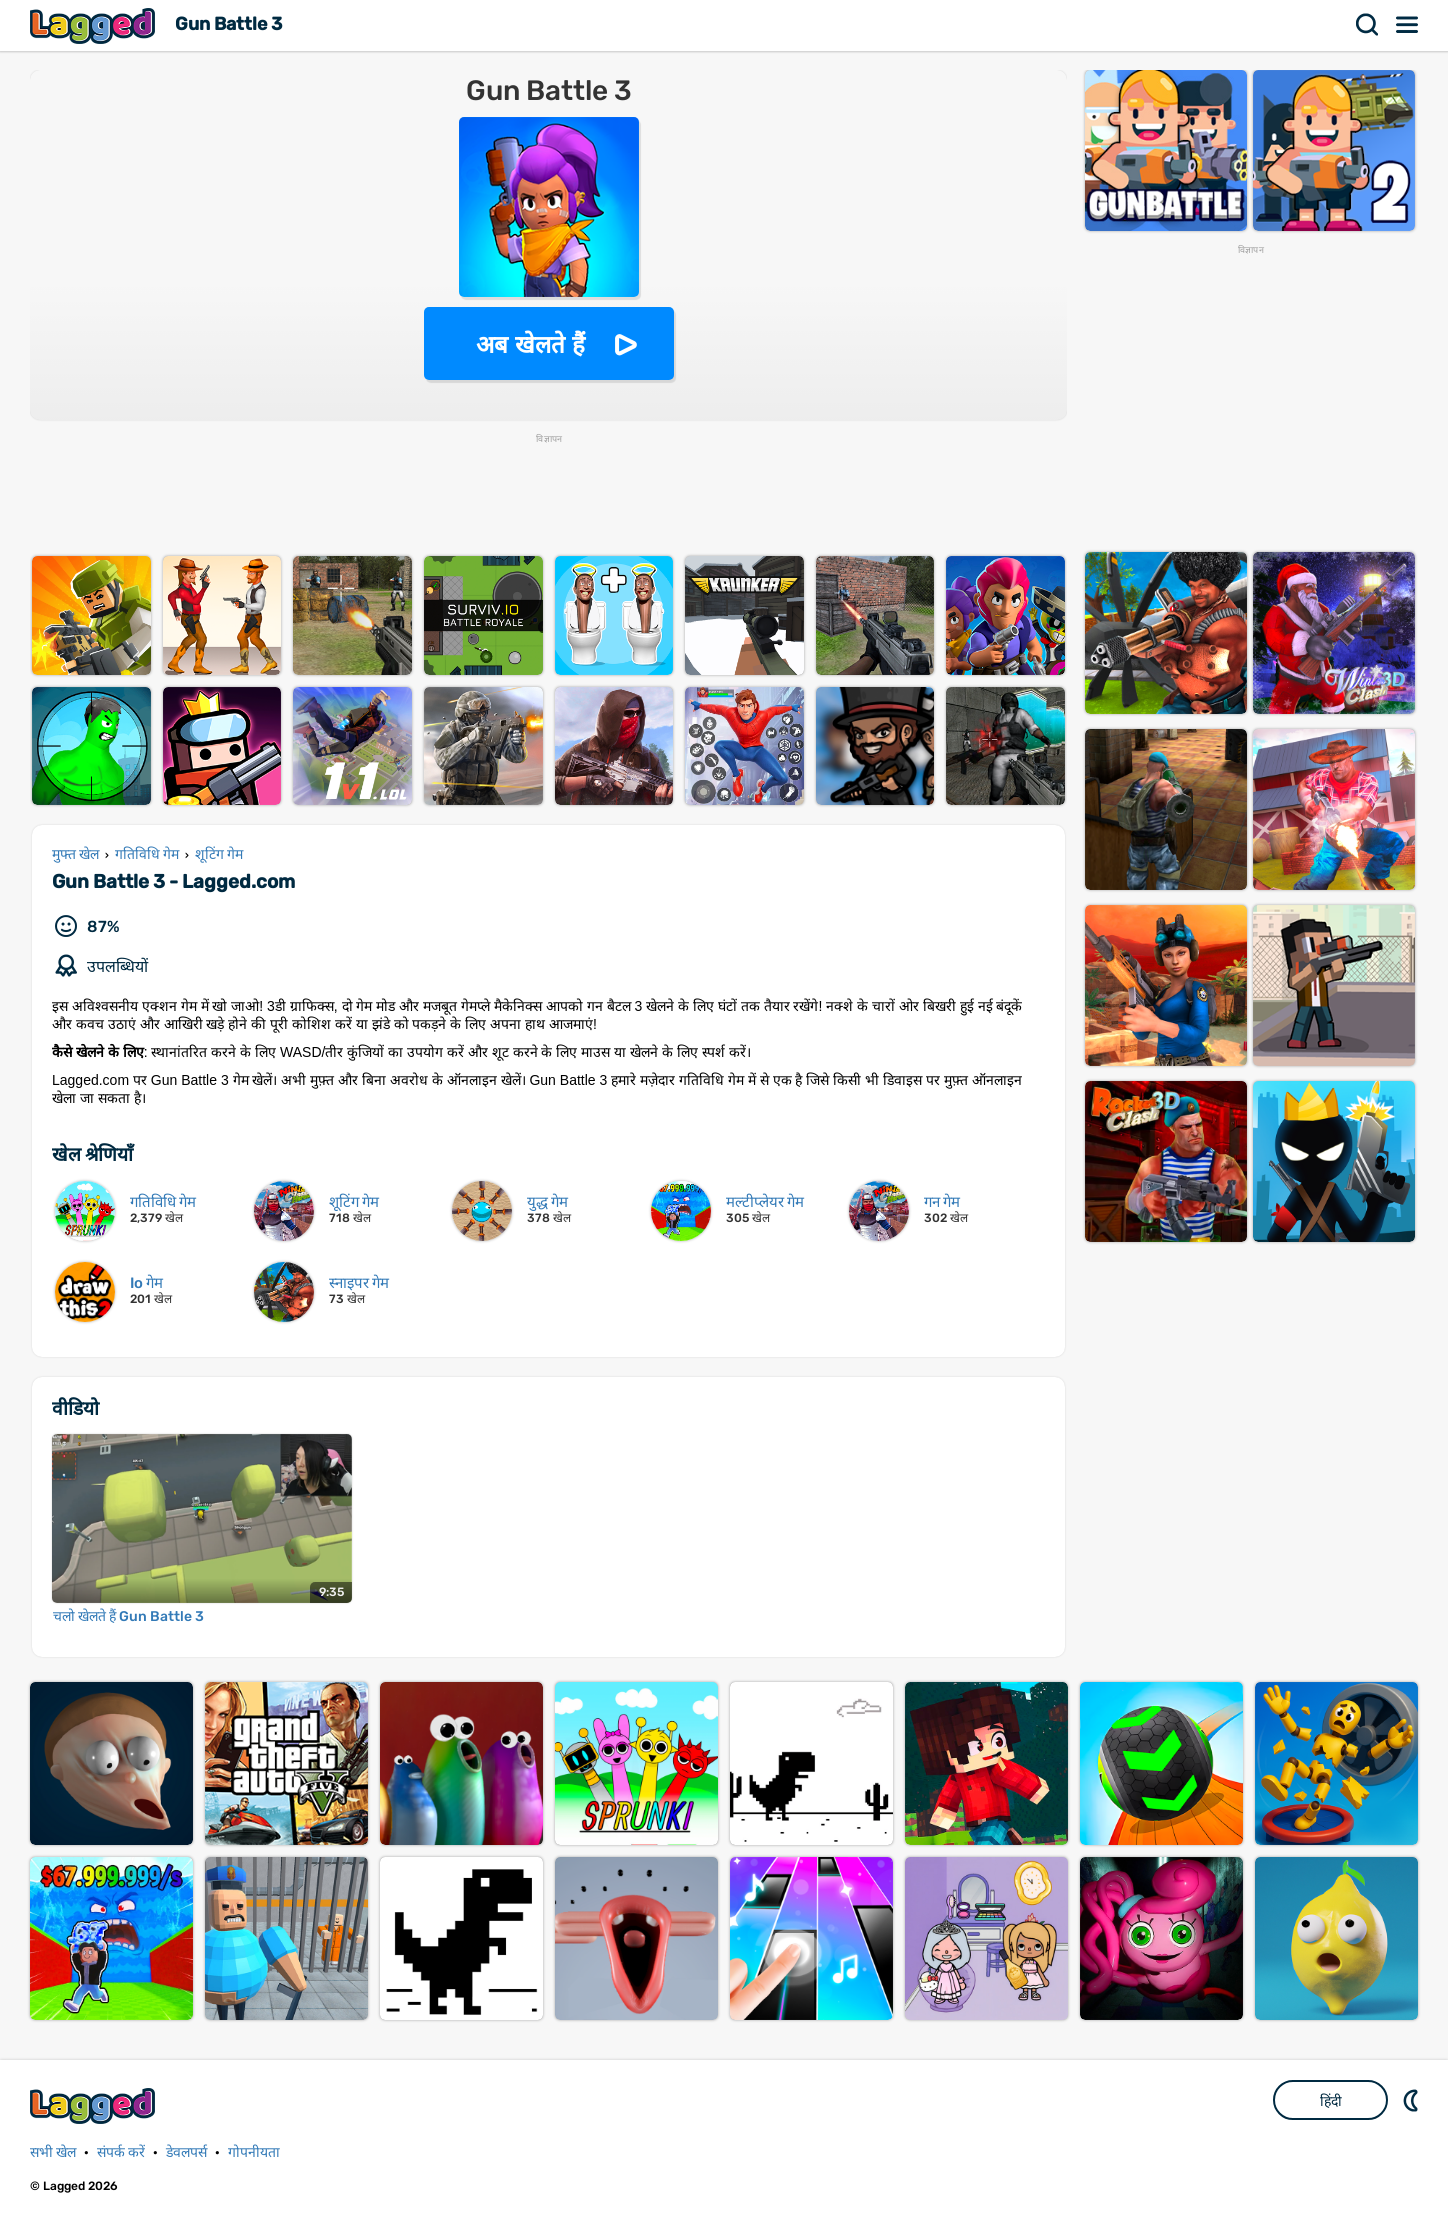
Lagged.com (95, 2105)
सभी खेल (53, 2152)
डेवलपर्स (186, 2152)
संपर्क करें (121, 2152)
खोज (1368, 25)
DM (1413, 2100)
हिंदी (1331, 2101)
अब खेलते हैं (530, 344)
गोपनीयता (254, 2152)
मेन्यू (1408, 25)
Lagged (95, 25)
